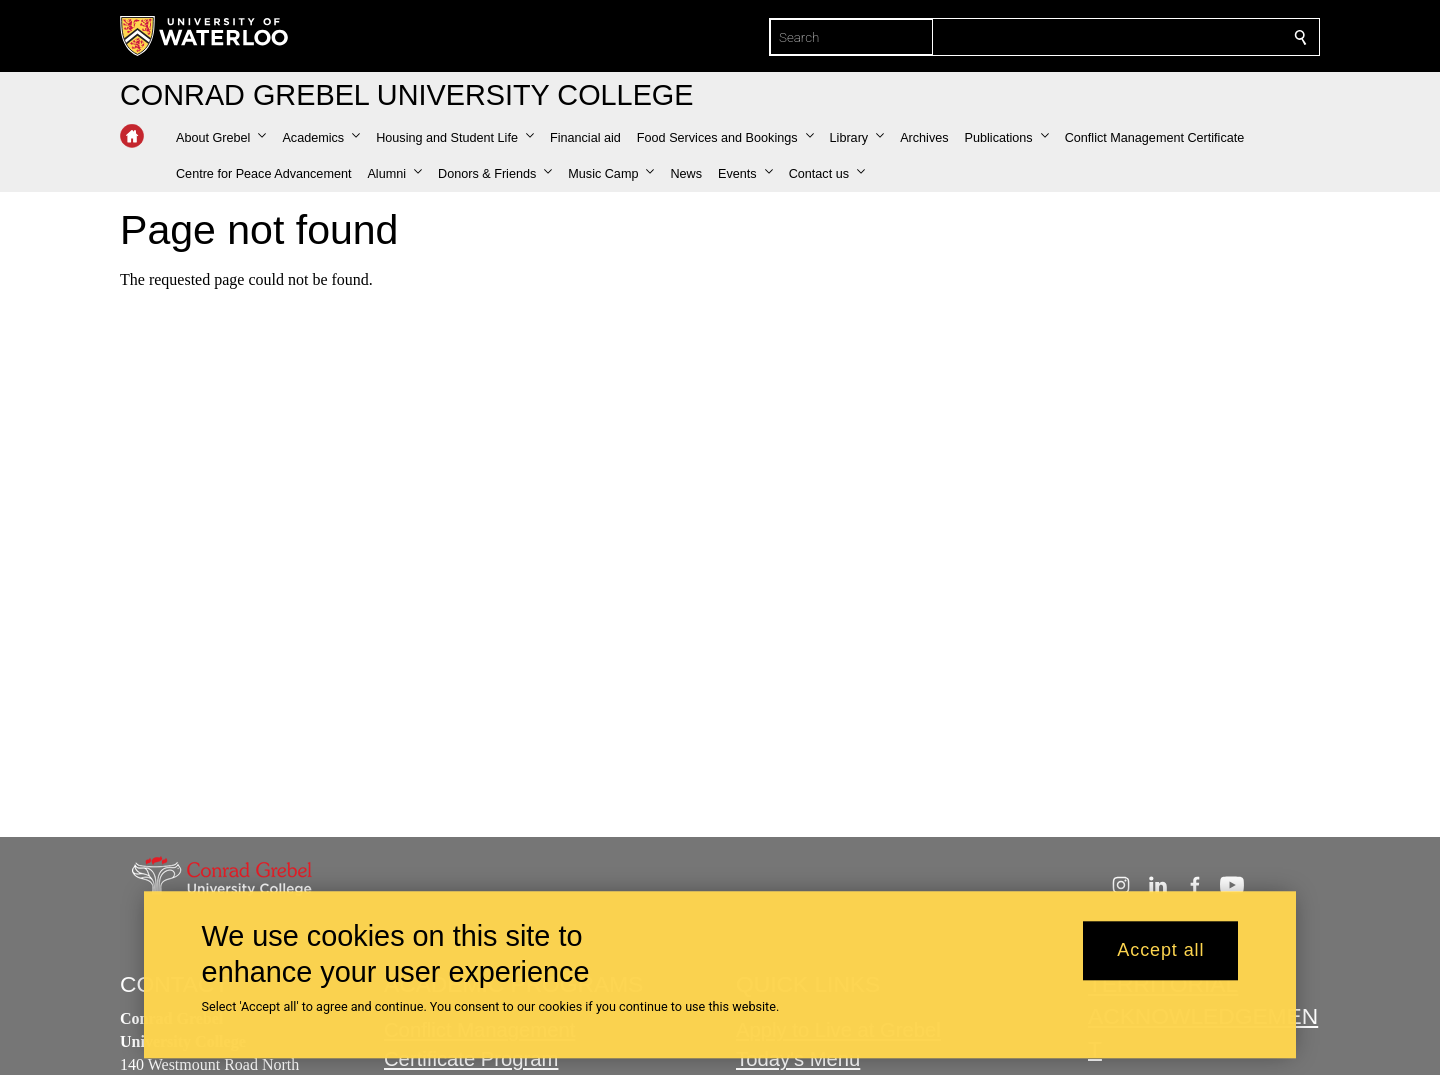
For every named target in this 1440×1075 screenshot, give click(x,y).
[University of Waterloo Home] (205, 36)
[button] (221, 138)
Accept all (1160, 951)
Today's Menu (798, 1059)
